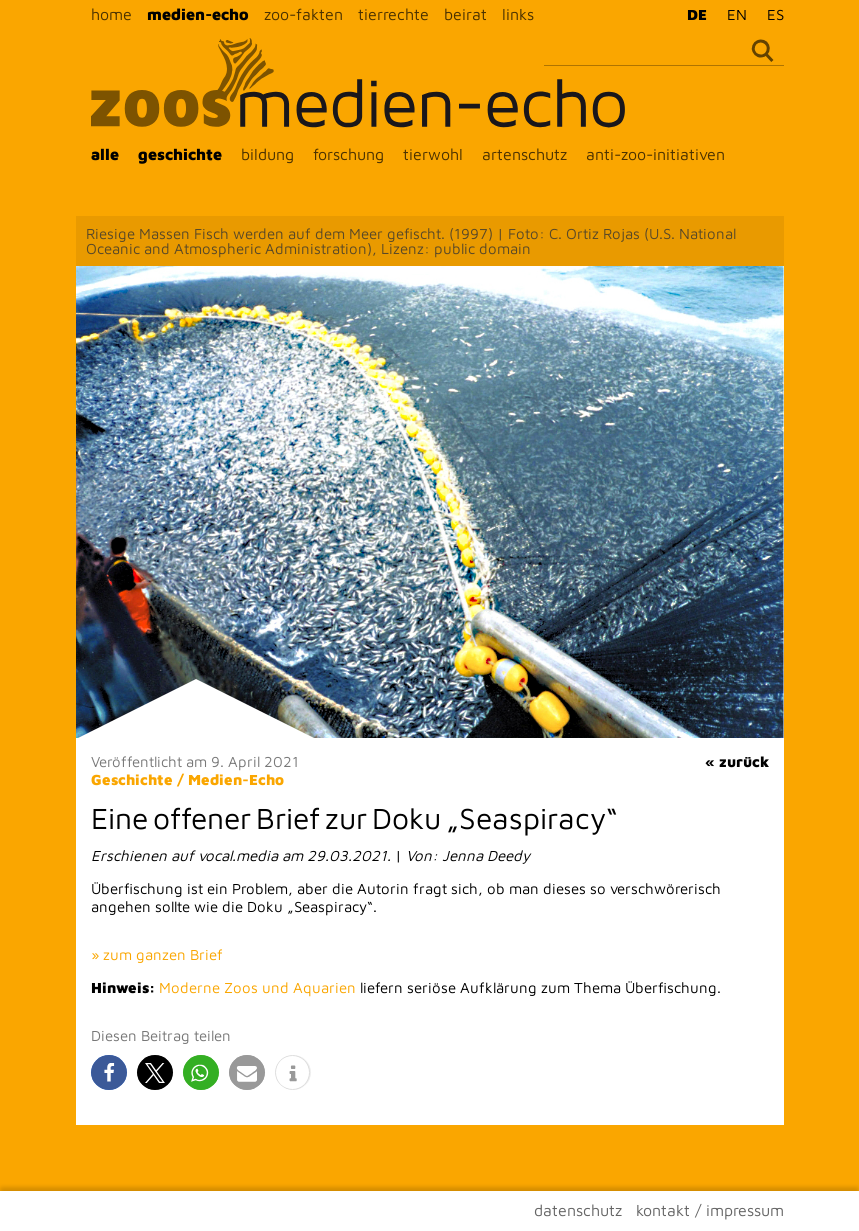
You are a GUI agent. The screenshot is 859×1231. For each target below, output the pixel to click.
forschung (348, 154)
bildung (267, 154)
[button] (109, 1072)
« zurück (737, 761)
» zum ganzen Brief (157, 954)
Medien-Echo (236, 779)
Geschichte (132, 779)
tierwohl (433, 154)
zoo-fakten (303, 14)
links (518, 14)
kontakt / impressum (710, 1210)
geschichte (180, 154)
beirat (465, 14)
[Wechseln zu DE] (692, 14)
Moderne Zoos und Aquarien (257, 987)
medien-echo (198, 14)
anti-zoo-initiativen (655, 154)
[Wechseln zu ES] (770, 14)
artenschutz (524, 154)
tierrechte (393, 14)
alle (105, 154)
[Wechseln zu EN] (732, 14)
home (111, 14)
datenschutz (578, 1210)
